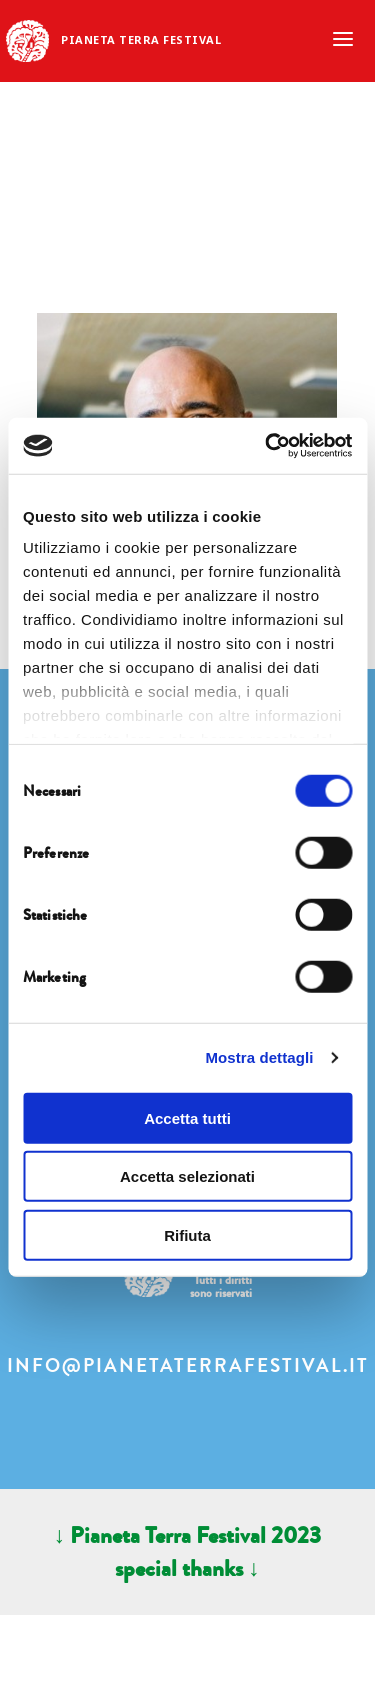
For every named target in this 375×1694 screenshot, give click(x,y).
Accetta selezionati (187, 1176)
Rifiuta (187, 1234)
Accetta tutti (187, 1117)
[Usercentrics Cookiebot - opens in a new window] (267, 446)
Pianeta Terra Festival (141, 39)
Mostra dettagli (259, 1057)
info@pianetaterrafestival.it (188, 1366)
